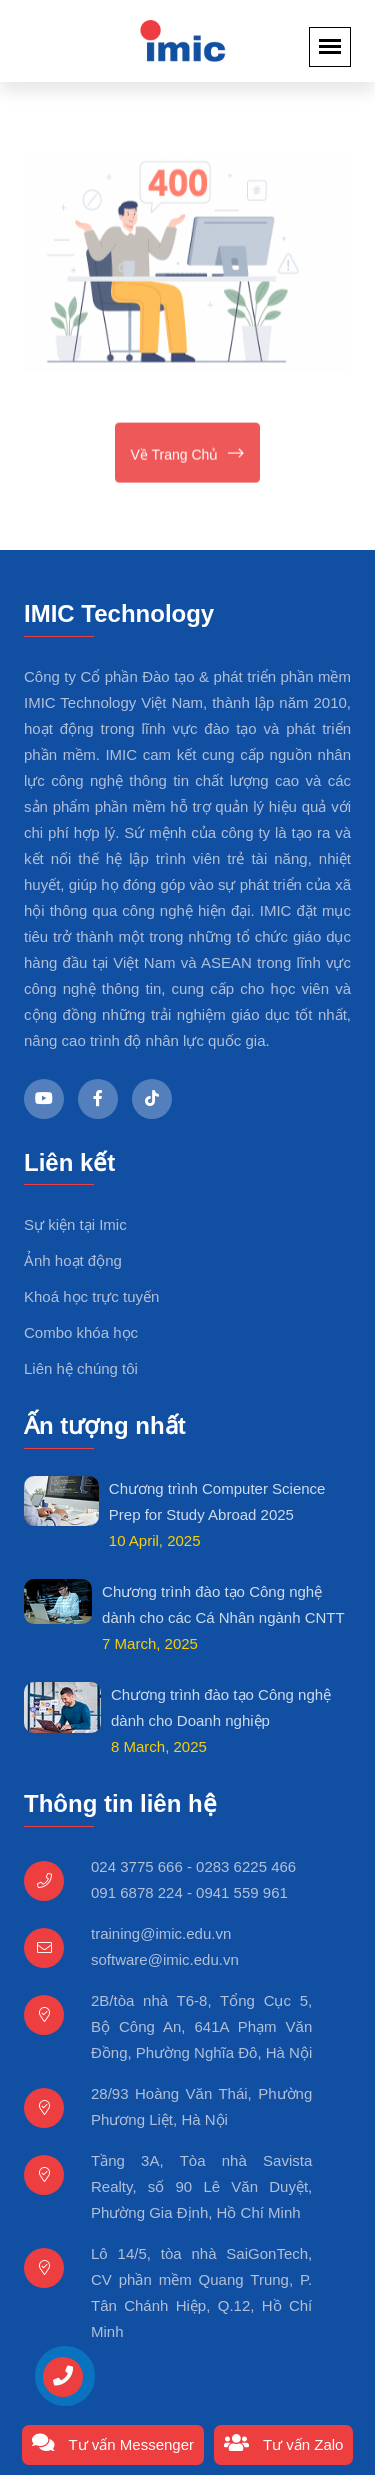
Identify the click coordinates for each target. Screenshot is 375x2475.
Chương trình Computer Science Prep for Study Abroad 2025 (217, 1501)
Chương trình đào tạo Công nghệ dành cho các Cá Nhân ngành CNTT (223, 1604)
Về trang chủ (188, 454)
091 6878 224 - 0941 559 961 (189, 1892)
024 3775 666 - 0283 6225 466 (193, 1866)
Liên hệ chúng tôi (81, 1368)
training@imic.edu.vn (161, 1933)
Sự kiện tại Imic (75, 1224)
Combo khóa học (81, 1332)
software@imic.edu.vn (165, 1959)
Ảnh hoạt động (73, 1260)
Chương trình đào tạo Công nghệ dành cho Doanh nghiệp (221, 1707)
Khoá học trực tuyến (91, 1296)
